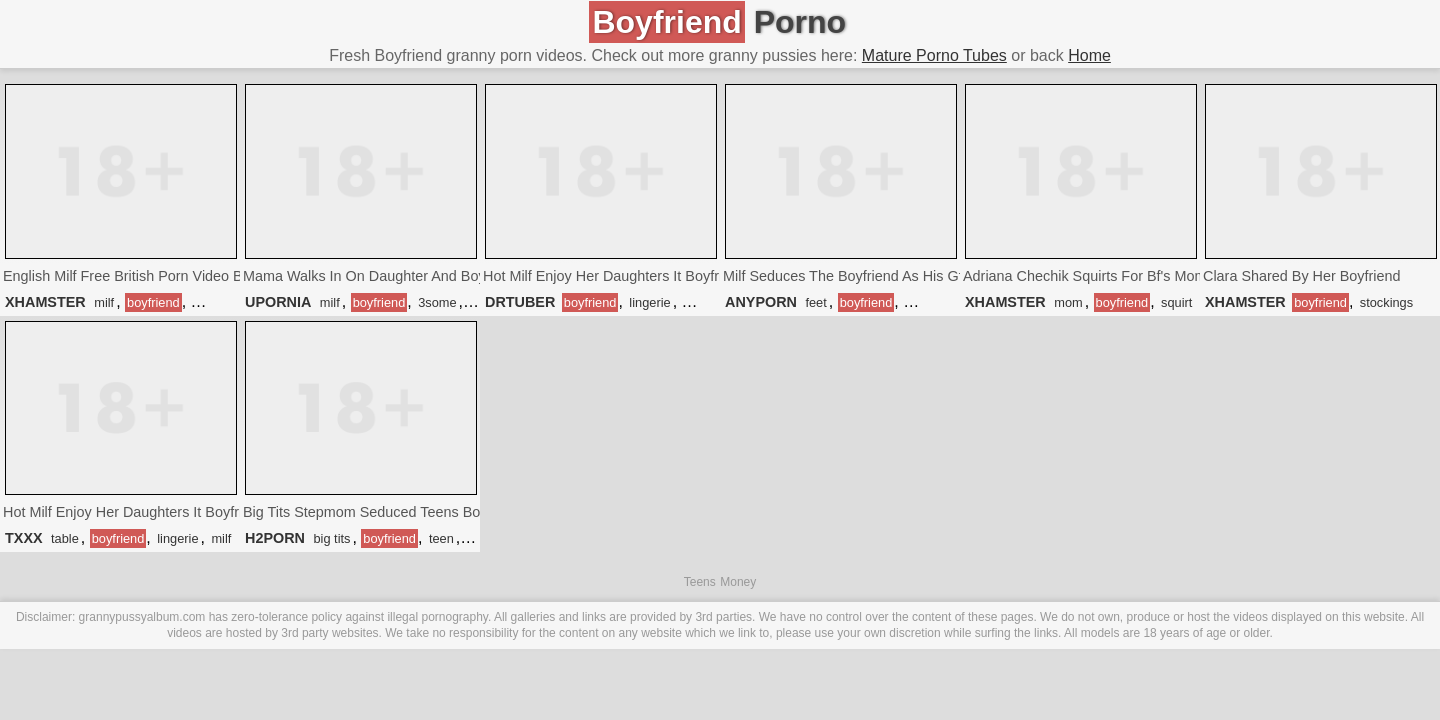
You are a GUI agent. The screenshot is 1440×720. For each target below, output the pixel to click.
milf (104, 302)
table (65, 538)
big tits (331, 538)
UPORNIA (278, 302)
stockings (1386, 302)
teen (441, 538)
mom (1068, 302)
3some (437, 302)
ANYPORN (761, 302)
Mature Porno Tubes (934, 55)
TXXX (24, 538)
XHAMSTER (45, 302)
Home (1089, 55)
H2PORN (275, 538)
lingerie (649, 302)
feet (815, 302)
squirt (1176, 302)
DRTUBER (520, 302)
